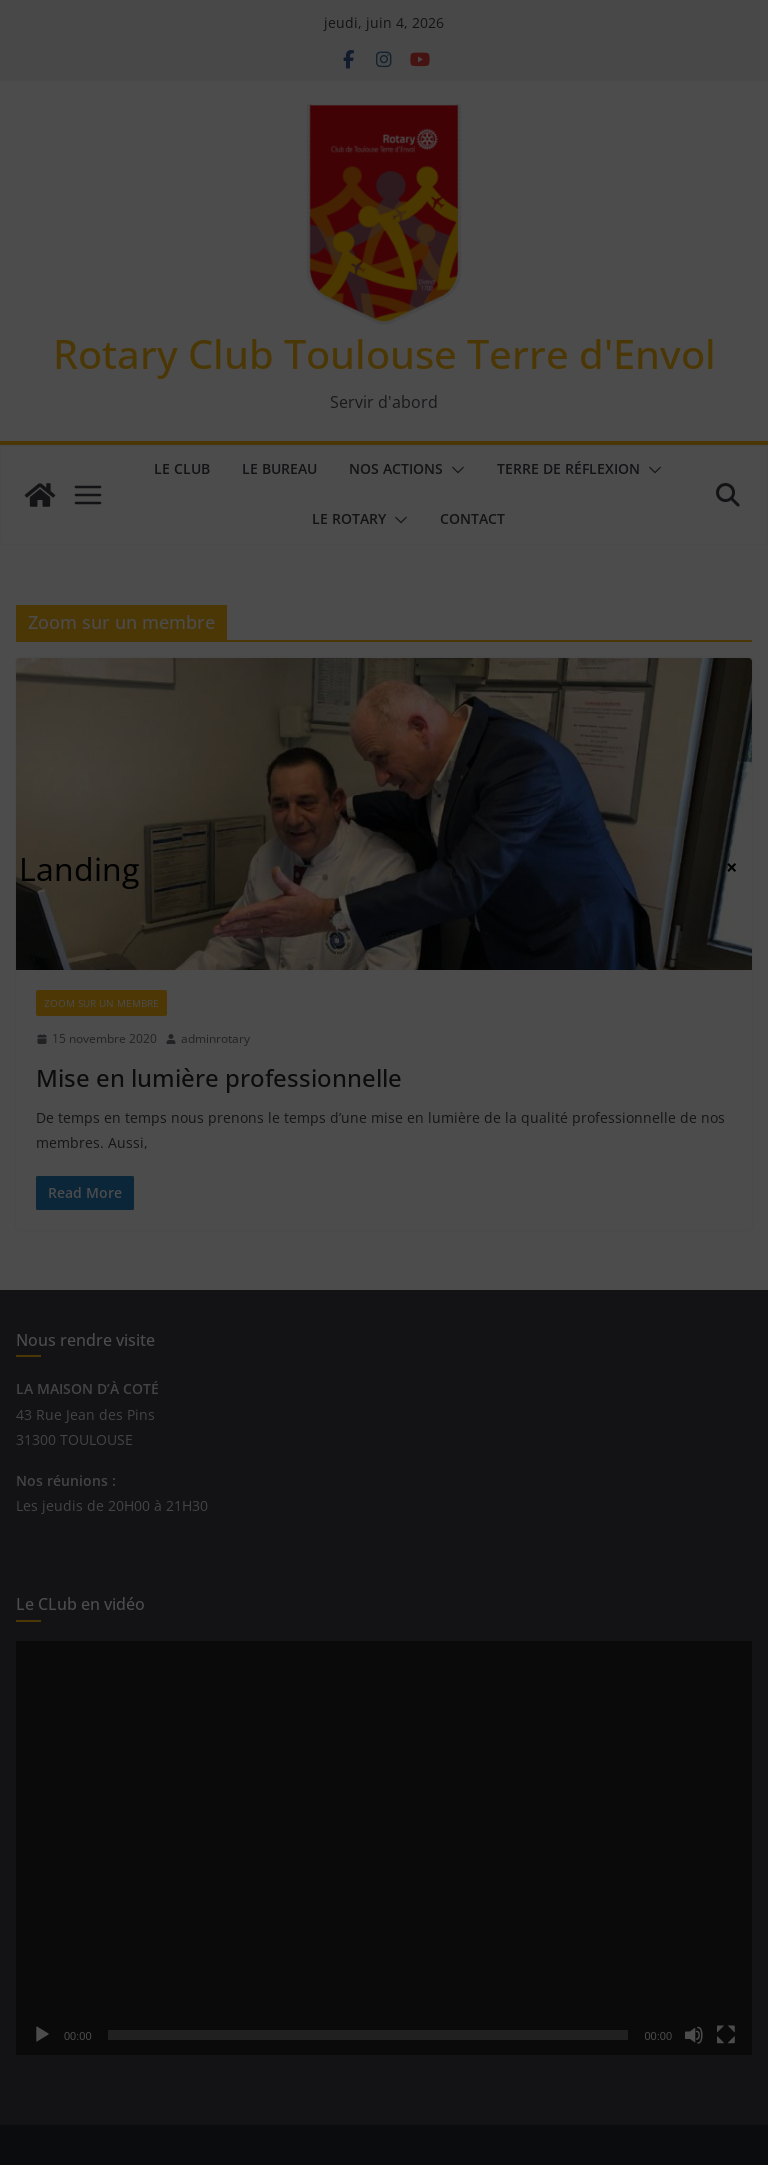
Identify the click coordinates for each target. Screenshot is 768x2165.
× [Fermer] (731, 867)
